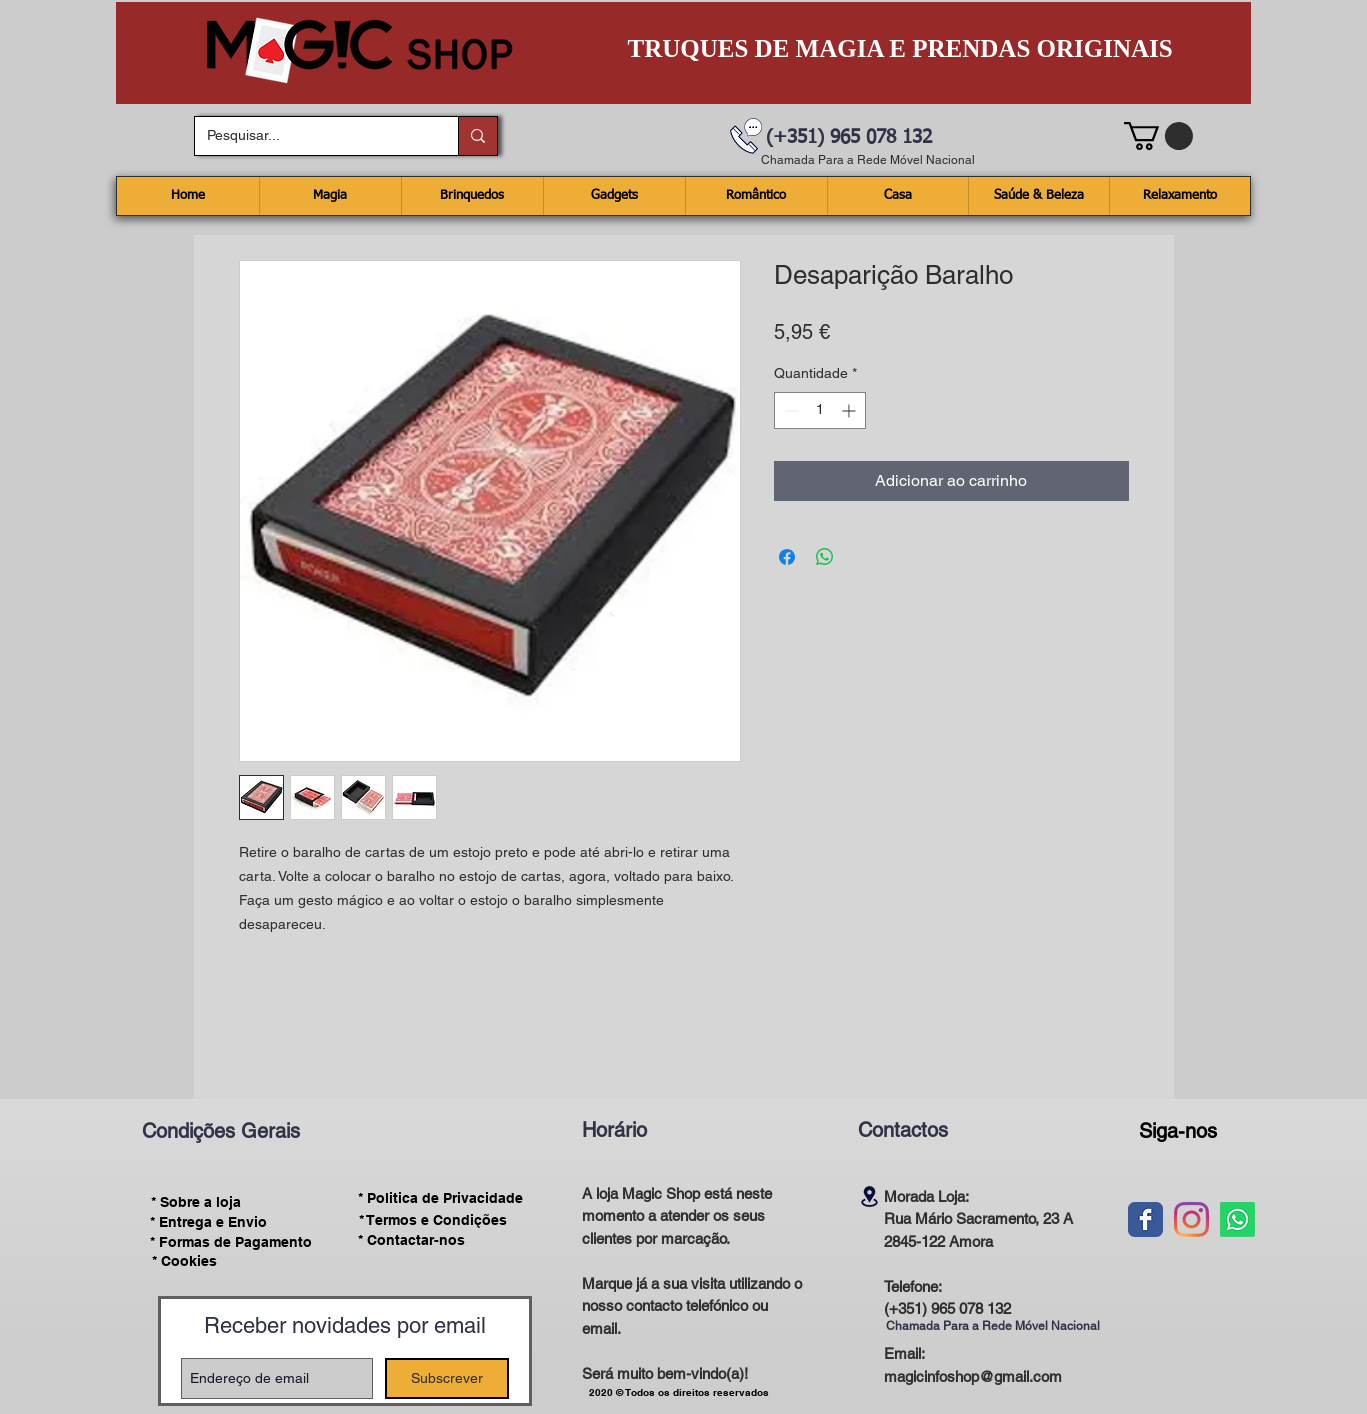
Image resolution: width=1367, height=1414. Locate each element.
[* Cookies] (184, 1261)
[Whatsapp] (1237, 1219)
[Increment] (850, 410)
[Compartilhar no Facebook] (787, 557)
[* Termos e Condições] (433, 1220)
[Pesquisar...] (311, 136)
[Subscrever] (447, 1378)
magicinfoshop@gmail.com (973, 1376)
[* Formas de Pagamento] (231, 1242)
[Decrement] (789, 410)
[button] (1158, 136)
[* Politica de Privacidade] (441, 1198)
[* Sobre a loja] (196, 1202)
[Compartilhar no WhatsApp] (825, 557)
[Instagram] (1191, 1219)
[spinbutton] (820, 410)
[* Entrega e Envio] (209, 1222)
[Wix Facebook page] (1145, 1219)
